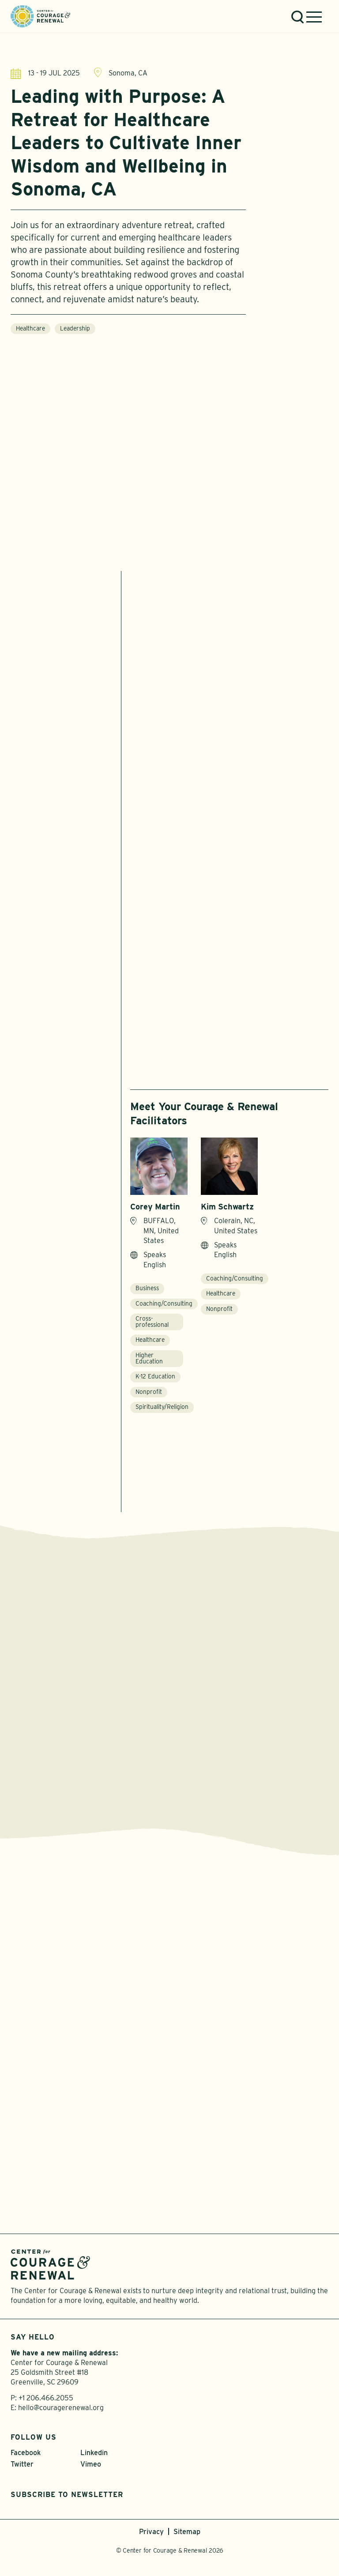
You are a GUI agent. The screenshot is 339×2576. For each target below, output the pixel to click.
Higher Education (149, 1358)
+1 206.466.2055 (46, 2398)
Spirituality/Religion (162, 1406)
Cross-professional (152, 1321)
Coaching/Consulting (164, 1303)
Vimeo (90, 2464)
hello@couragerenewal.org (61, 2407)
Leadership (75, 329)
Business (147, 1288)
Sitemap (186, 2531)
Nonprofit (149, 1391)
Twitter (22, 2464)
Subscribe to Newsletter (67, 2494)
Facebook (26, 2452)
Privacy (151, 2531)
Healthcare (30, 329)
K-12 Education (155, 1376)
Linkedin (94, 2452)
